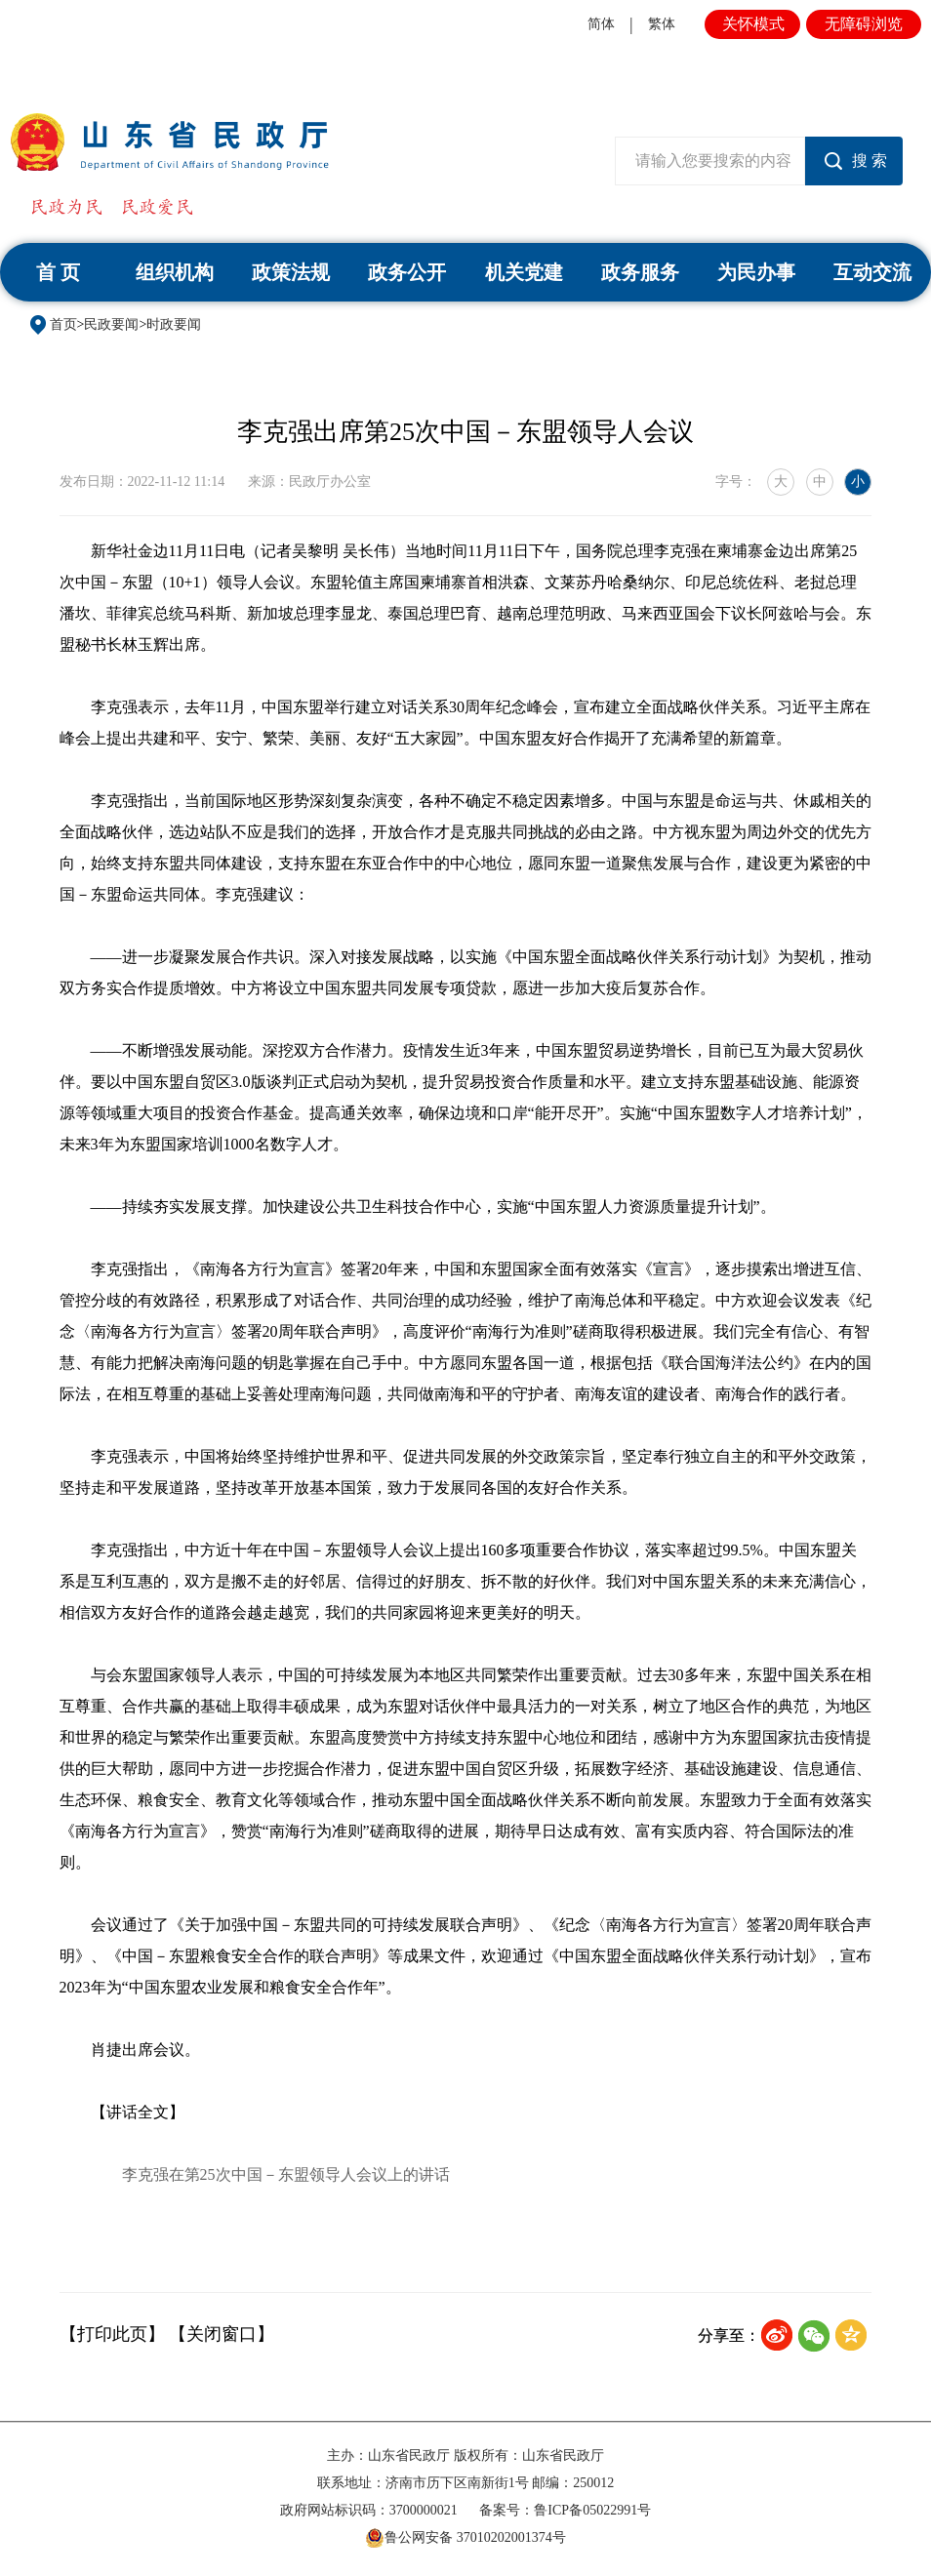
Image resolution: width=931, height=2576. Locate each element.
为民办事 (756, 272)
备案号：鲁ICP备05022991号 (565, 2510)
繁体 (661, 24)
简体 (601, 24)
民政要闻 (111, 324)
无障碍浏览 (864, 24)
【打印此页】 (112, 2334)
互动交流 (872, 272)
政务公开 (407, 272)
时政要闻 (173, 324)
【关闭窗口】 (221, 2334)
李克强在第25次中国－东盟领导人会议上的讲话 (286, 2174)
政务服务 (640, 272)
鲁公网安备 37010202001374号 (465, 2538)
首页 (63, 324)
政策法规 (291, 272)
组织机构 (175, 272)
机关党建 (524, 272)
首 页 (58, 272)
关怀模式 (753, 24)
